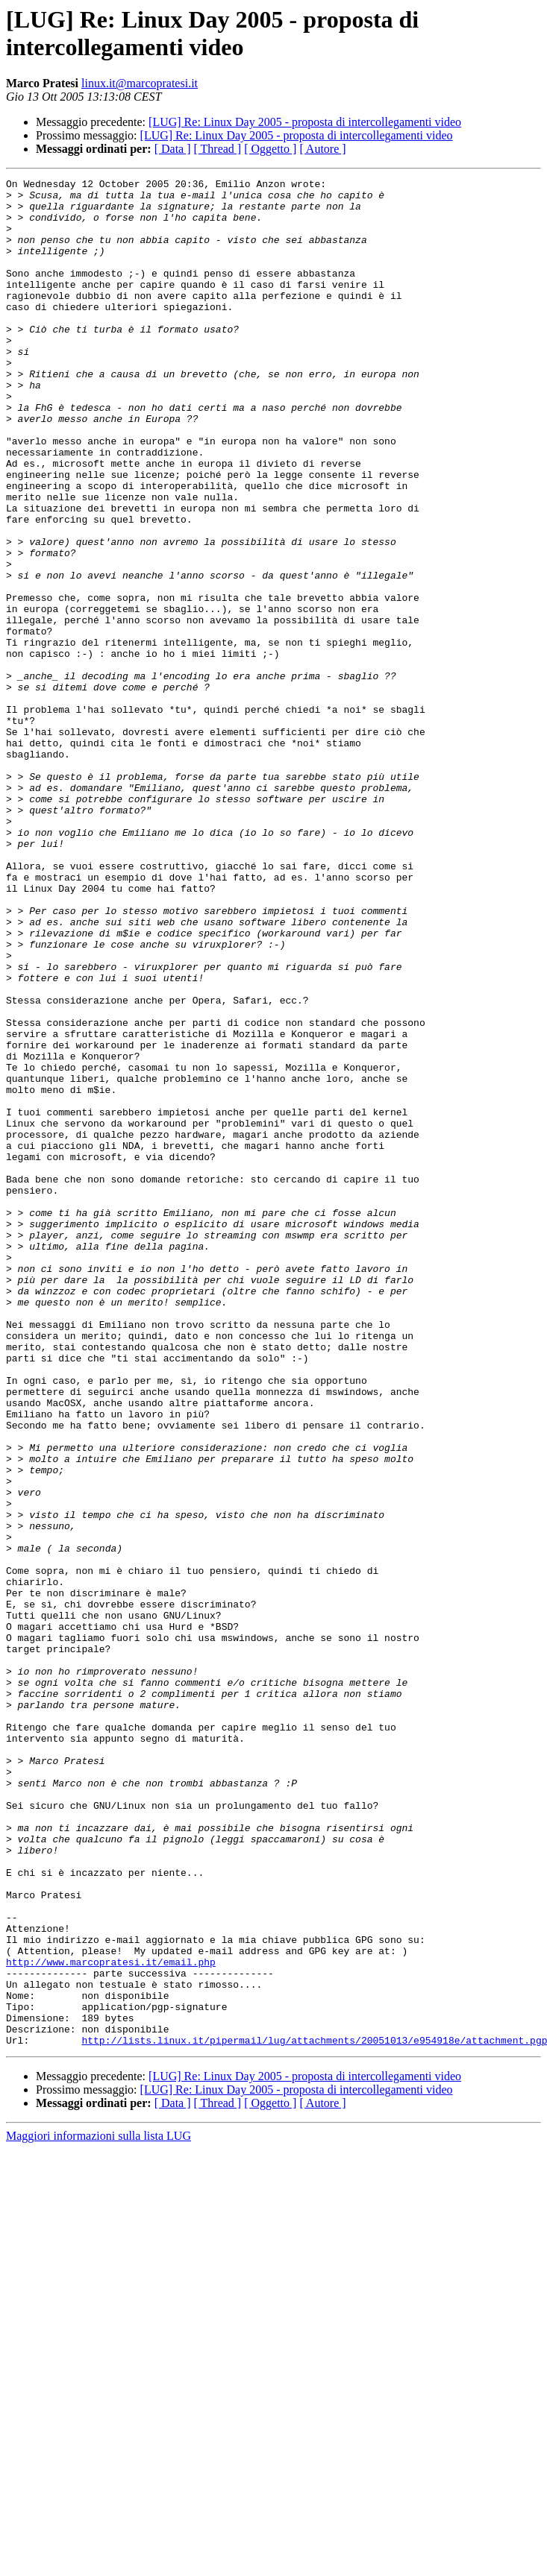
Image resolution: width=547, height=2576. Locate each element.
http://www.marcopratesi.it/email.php (111, 2319)
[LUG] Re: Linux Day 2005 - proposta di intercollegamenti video (305, 122)
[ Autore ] (322, 148)
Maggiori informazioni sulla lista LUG (98, 2509)
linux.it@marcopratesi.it (139, 83)
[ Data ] (172, 148)
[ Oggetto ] (270, 148)
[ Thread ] (218, 148)
